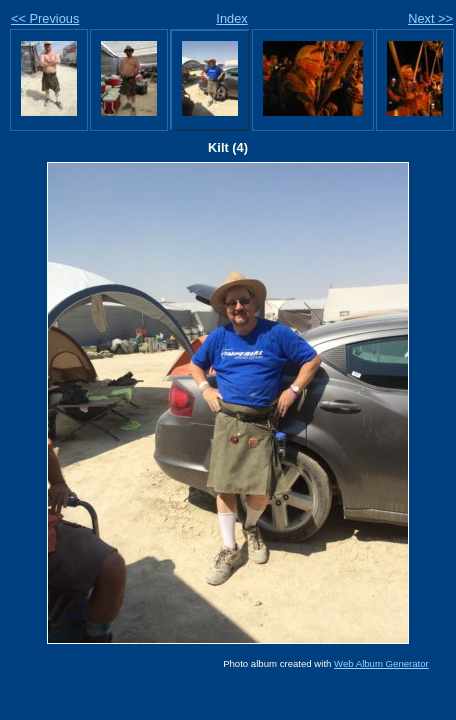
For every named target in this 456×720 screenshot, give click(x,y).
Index (231, 18)
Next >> (430, 18)
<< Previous (45, 18)
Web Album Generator (381, 663)
